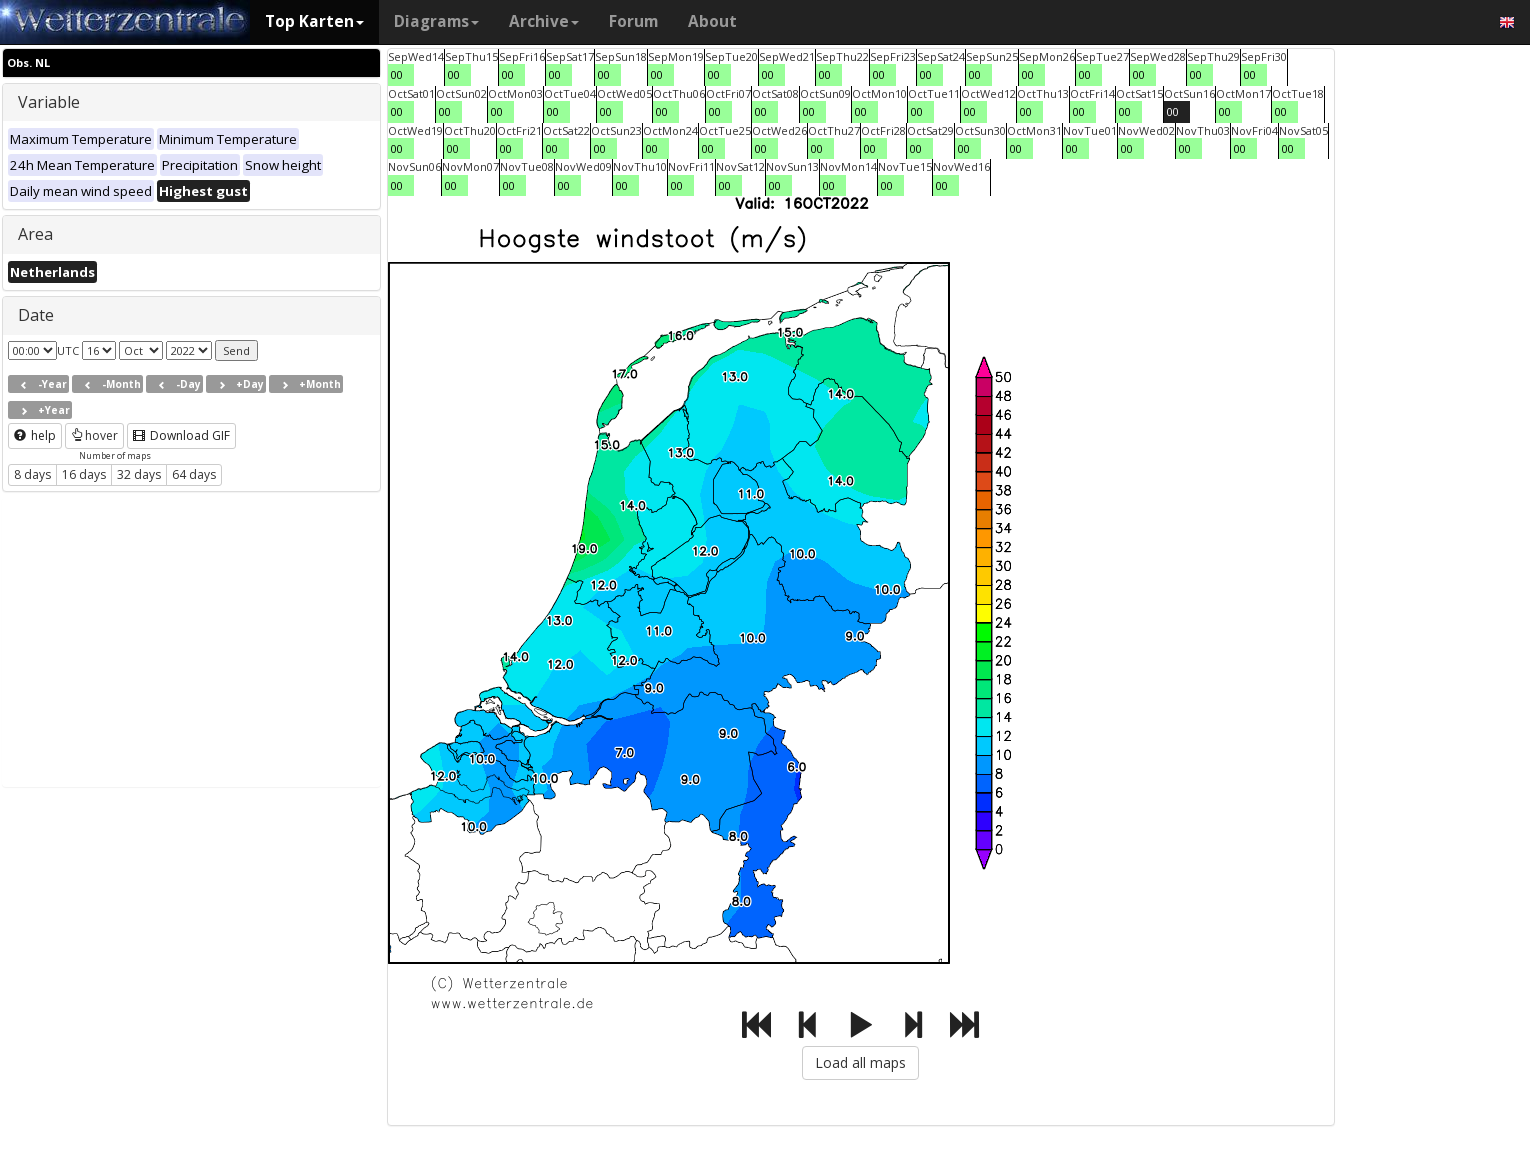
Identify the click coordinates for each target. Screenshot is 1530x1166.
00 (397, 74)
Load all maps (860, 1062)
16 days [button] (84, 474)
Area (35, 234)
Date (36, 315)
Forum (633, 21)
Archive (544, 21)
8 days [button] (32, 474)
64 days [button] (194, 474)
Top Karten (314, 21)
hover (94, 435)
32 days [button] (139, 474)
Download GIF (181, 435)
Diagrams (436, 21)
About (712, 21)
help (35, 435)
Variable (49, 102)
